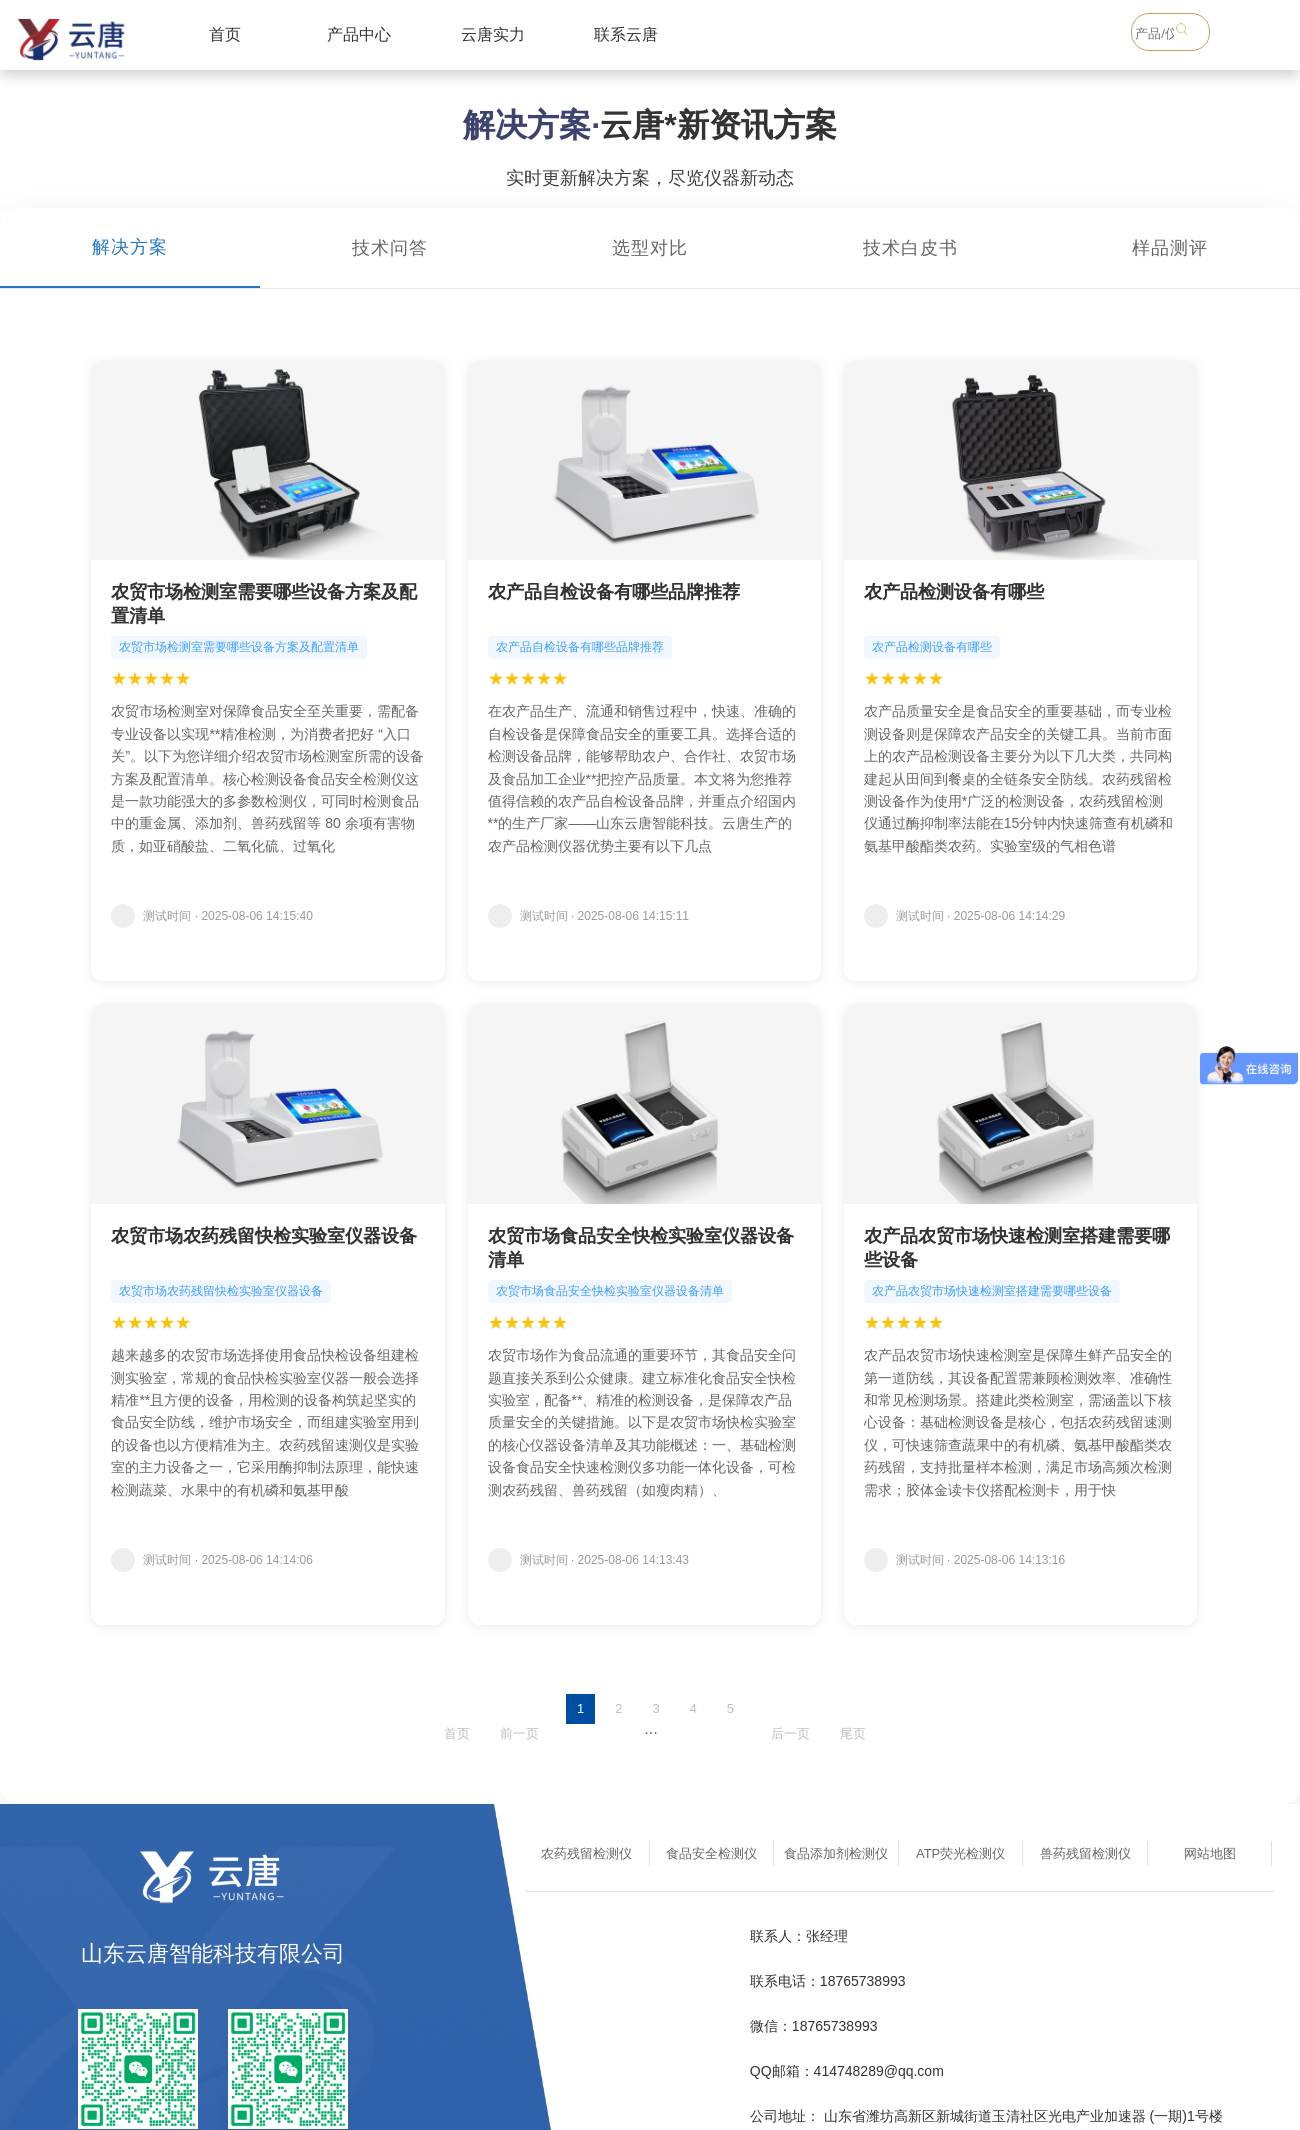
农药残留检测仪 (586, 1853)
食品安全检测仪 (711, 1853)
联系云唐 (626, 34)
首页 (225, 34)
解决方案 (130, 247)
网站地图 (1210, 1853)
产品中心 (359, 34)
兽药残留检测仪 (1085, 1853)
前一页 (519, 1733)
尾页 (853, 1733)
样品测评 (1170, 248)
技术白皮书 (910, 248)
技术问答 (390, 248)
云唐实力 (493, 34)
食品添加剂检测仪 (836, 1853)
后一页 (790, 1733)
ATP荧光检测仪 (960, 1853)
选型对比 (650, 248)
